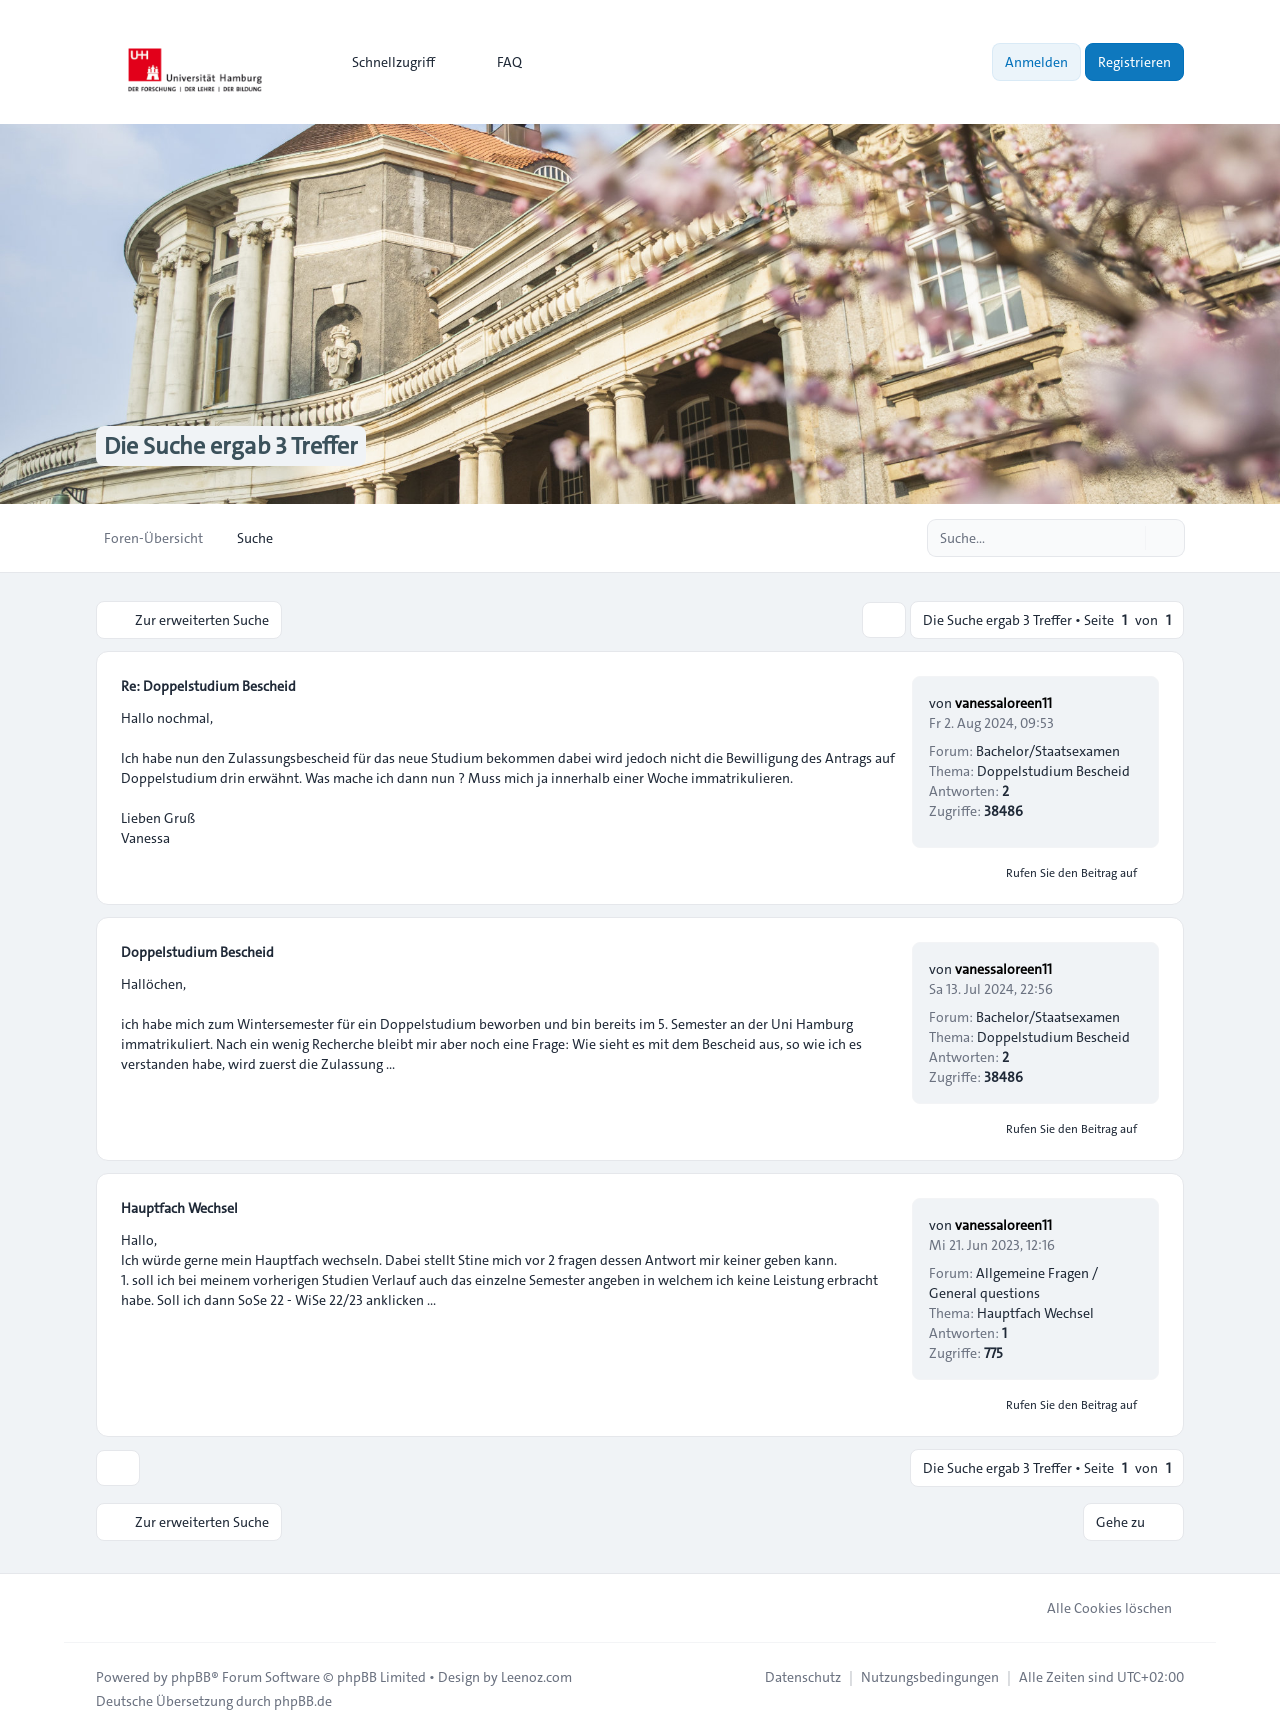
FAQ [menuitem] (496, 62)
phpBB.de (303, 1701)
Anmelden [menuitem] (1036, 62)
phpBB (191, 1677)
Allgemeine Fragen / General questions (1013, 1283)
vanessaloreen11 (1003, 703)
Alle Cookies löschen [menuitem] (1096, 1608)
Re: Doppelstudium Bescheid (208, 686)
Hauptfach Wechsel (179, 1208)
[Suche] (1128, 538)
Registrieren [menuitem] (1134, 62)
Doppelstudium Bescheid (1053, 771)
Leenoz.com (536, 1677)
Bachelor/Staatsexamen (1048, 751)
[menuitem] (384, 62)
